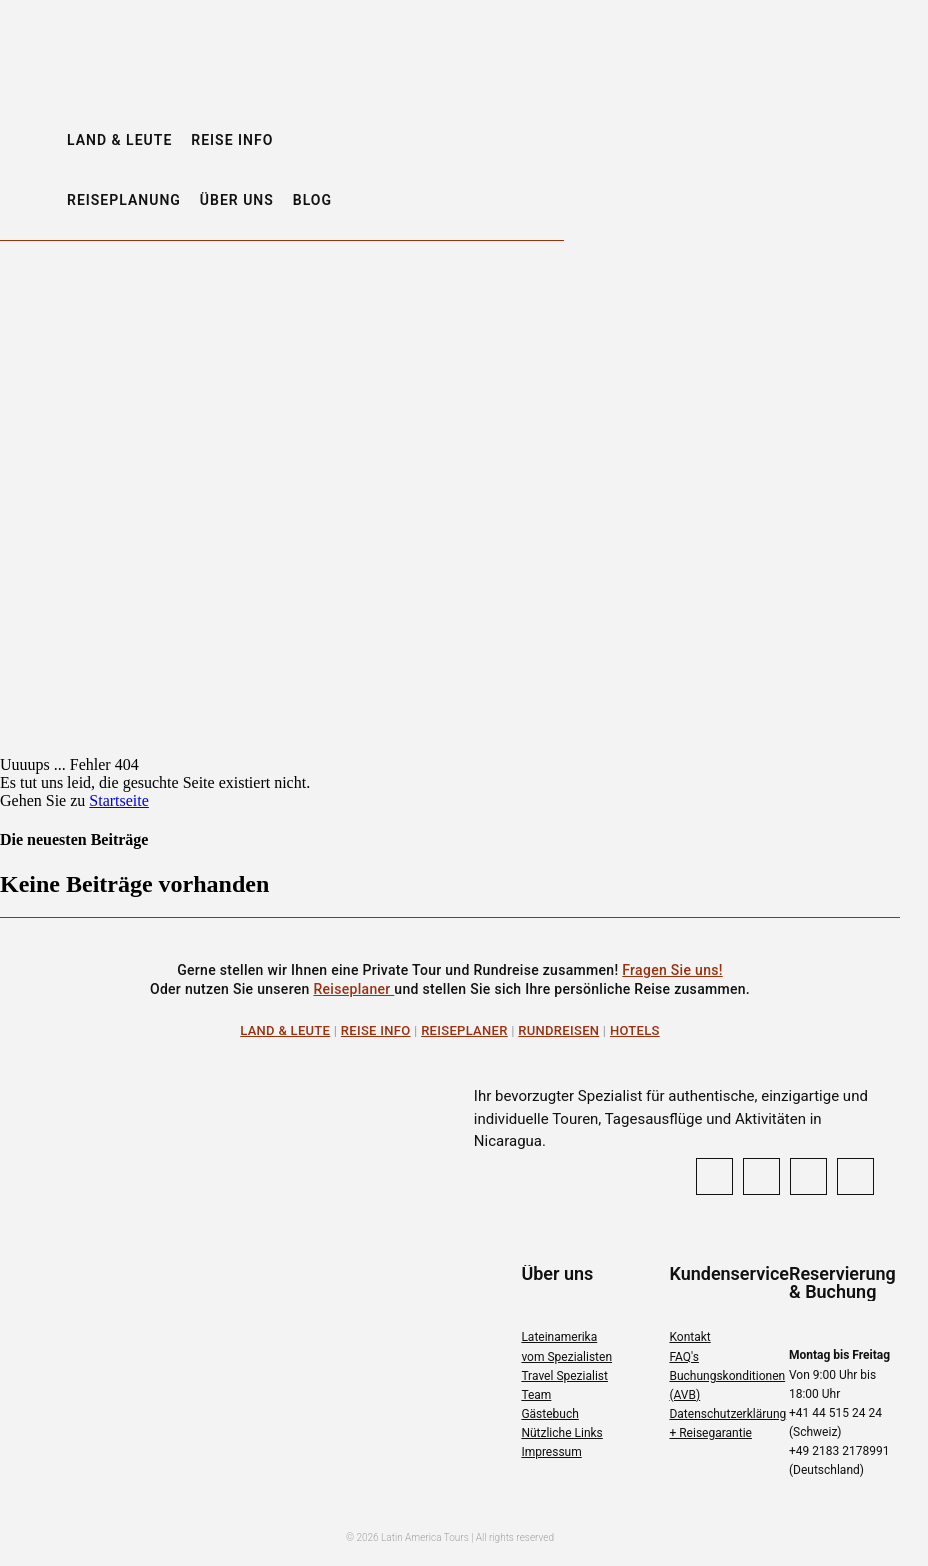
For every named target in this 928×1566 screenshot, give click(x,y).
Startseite (119, 800)
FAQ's (683, 1357)
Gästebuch (549, 1414)
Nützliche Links (561, 1433)
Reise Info (376, 1030)
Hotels (635, 1030)
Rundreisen (558, 1030)
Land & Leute (285, 1030)
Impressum (551, 1452)
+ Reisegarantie (710, 1433)
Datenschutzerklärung (727, 1414)
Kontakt (689, 1337)
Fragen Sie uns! (672, 970)
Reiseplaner (353, 989)
